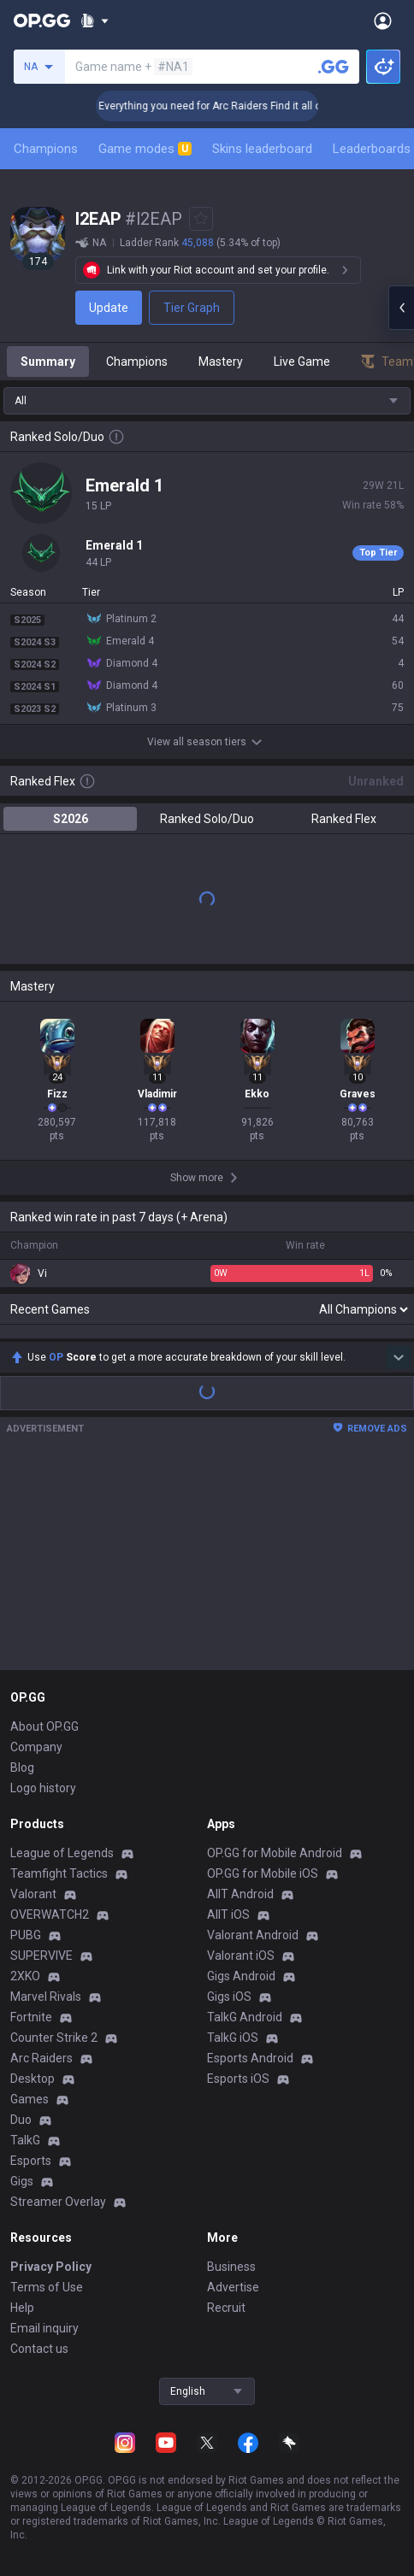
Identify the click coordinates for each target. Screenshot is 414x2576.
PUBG (25, 1935)
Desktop (32, 2078)
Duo (21, 2119)
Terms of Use (46, 2287)
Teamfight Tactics (59, 1873)
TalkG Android (244, 2017)
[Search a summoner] (333, 67)
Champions (46, 148)
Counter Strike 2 (54, 2037)
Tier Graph (191, 308)
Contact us (39, 2348)
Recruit (226, 2307)
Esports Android (250, 2058)
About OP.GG (44, 1726)
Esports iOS (238, 2078)
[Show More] (94, 20)
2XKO (25, 1976)
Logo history (43, 1788)
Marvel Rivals (45, 1996)
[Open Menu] (382, 20)
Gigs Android (241, 1976)
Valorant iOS (241, 1955)
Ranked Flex (343, 819)
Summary (48, 361)
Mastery (220, 361)
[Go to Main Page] (42, 20)
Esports (30, 2160)
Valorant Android (253, 1935)
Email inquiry (44, 2328)
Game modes (145, 148)
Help (22, 2307)
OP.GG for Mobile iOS (262, 1873)
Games (29, 2099)
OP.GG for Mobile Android (274, 1853)
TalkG (25, 2140)
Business (231, 2266)
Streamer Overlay (58, 2201)
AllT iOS (228, 1914)
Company (36, 1747)
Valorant (33, 1894)
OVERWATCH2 (49, 1914)
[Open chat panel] (401, 307)
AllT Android (240, 1894)
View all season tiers (207, 742)
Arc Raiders (41, 2058)
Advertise (233, 2287)
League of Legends (62, 1853)
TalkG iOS (232, 2037)
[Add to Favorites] (201, 219)
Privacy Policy (51, 2266)
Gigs (21, 2181)
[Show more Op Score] (399, 1357)
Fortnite (31, 2017)
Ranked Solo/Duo (207, 819)
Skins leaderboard (262, 148)
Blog (22, 1767)
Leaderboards (372, 148)
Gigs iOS (229, 1996)
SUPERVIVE (41, 1955)
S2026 (70, 819)
